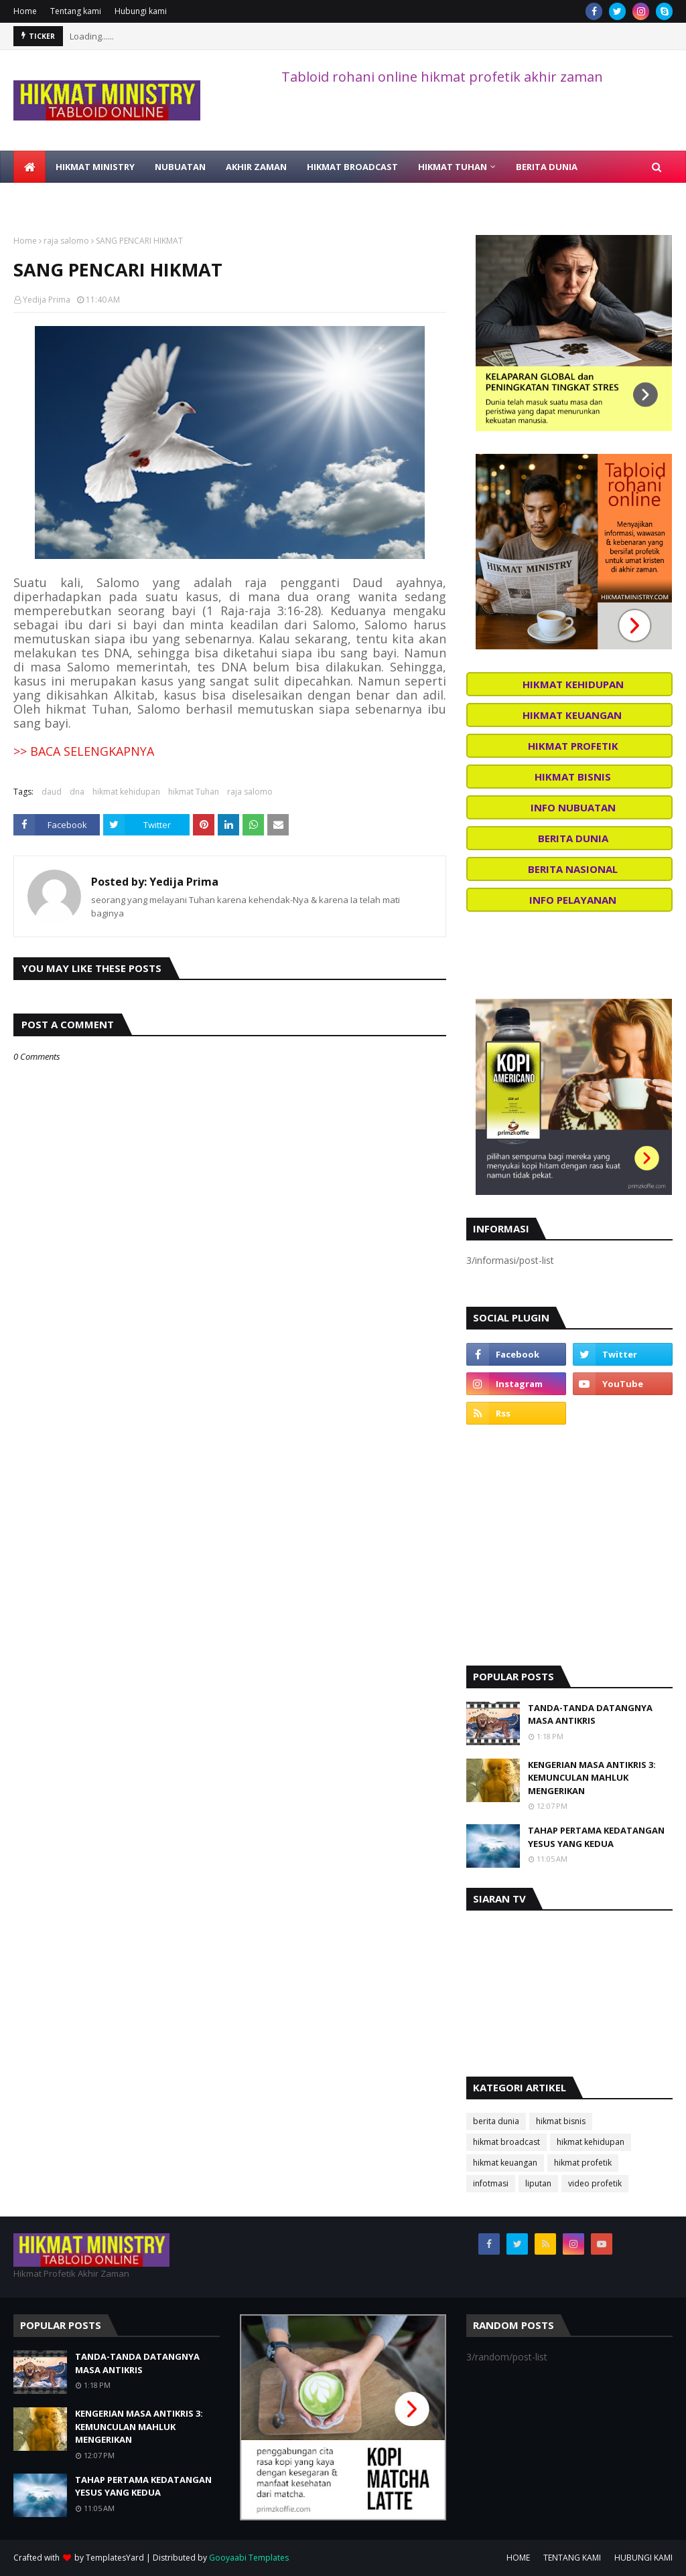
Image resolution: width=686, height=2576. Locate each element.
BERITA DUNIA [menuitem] (546, 167)
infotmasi (490, 2183)
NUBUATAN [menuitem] (180, 167)
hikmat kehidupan (126, 791)
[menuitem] (29, 167)
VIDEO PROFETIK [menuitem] (58, 199)
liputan (538, 2183)
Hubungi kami (141, 11)
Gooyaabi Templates (249, 2557)
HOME (518, 2557)
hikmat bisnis (561, 2121)
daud (52, 791)
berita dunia (496, 2121)
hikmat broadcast (506, 2142)
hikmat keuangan (505, 2162)
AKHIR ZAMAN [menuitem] (256, 167)
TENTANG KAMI (572, 2557)
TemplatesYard (115, 2557)
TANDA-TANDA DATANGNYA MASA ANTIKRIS (590, 1714)
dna (77, 791)
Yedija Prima (46, 299)
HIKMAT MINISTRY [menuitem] (95, 167)
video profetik (595, 2183)
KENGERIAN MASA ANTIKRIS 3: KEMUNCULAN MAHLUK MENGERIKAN (592, 1778)
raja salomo (66, 240)
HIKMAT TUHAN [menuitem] (452, 167)
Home (25, 11)
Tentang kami (75, 11)
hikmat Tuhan (193, 791)
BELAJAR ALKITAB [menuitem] (151, 199)
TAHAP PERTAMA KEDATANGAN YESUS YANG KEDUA (596, 1837)
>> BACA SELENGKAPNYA (83, 751)
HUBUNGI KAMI (643, 2557)
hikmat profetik (583, 2162)
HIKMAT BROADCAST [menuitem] (352, 167)
